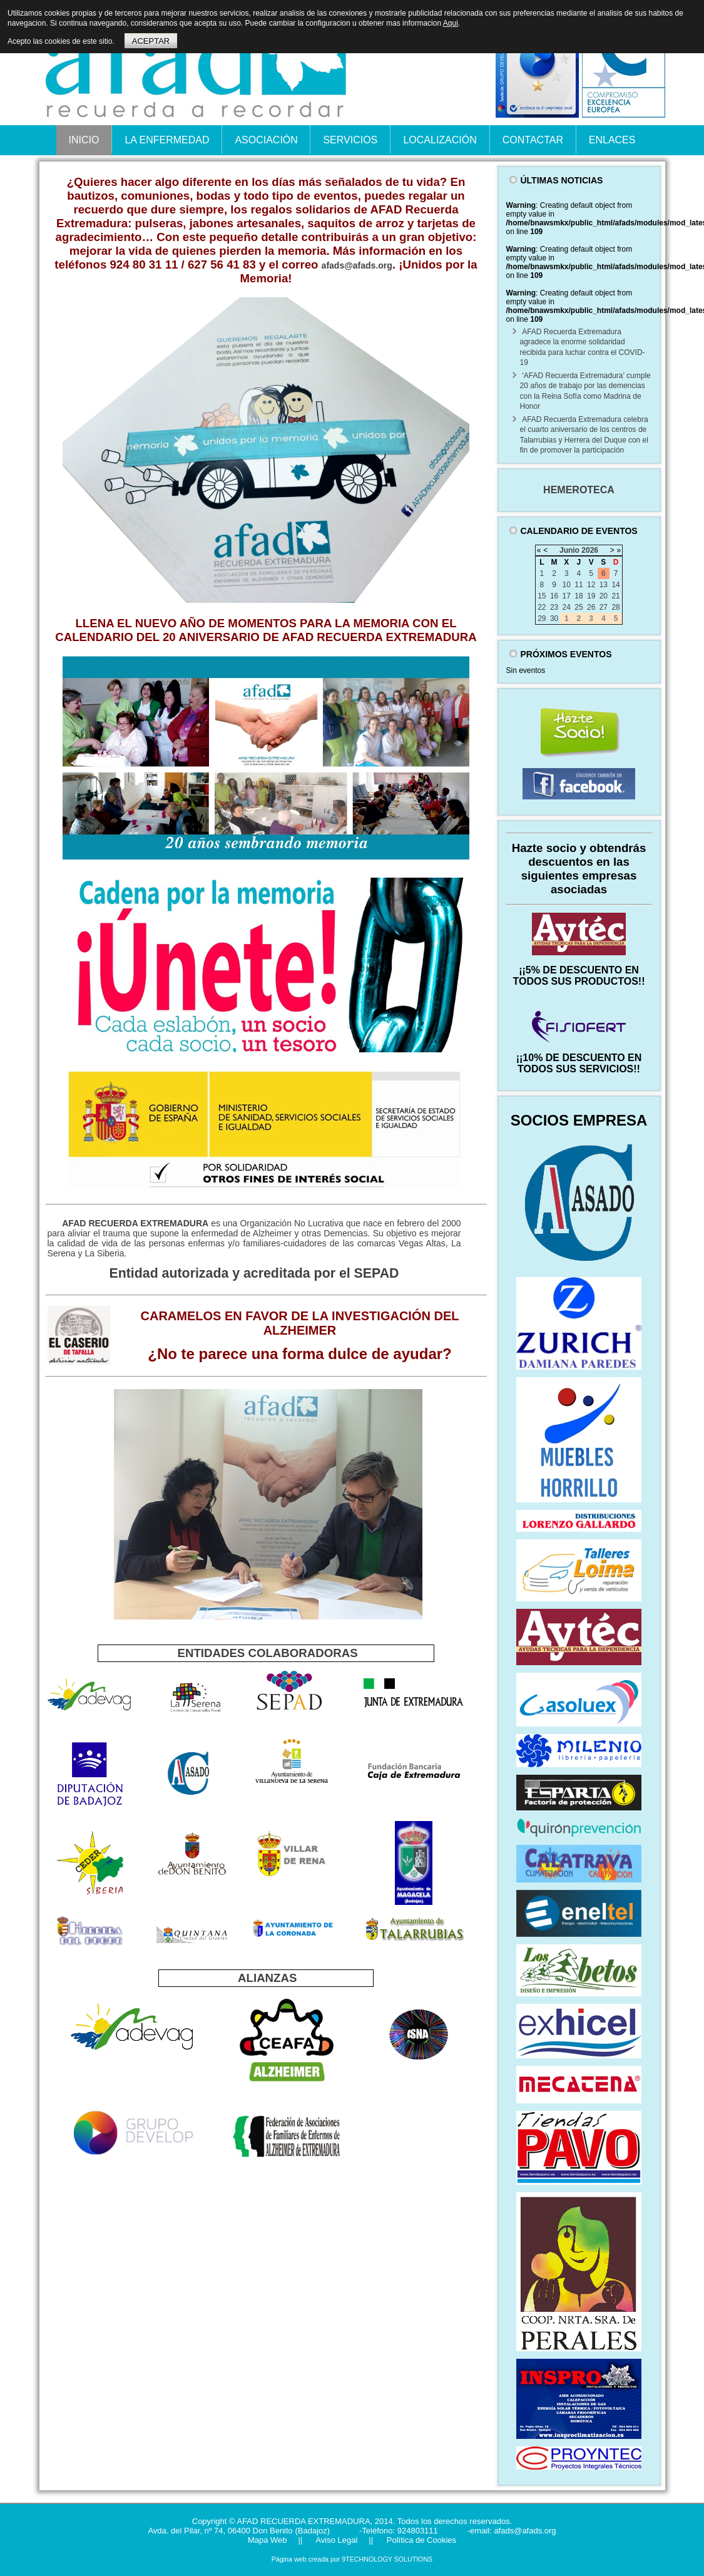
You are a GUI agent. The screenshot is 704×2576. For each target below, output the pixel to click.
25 (578, 607)
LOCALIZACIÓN (439, 140)
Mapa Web (267, 2540)
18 (578, 596)
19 (591, 596)
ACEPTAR (151, 41)
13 (603, 584)
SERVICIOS (350, 140)
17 (567, 596)
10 (567, 584)
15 (542, 596)
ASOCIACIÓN (266, 140)
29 (542, 618)
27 (603, 607)
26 (591, 607)
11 (578, 584)
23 (554, 607)
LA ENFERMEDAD (167, 140)
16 (554, 596)
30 (554, 618)
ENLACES (612, 140)
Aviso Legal (335, 2540)
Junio (569, 550)
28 (615, 607)
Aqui (450, 23)
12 (591, 584)
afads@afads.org (357, 265)
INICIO (84, 140)
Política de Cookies (420, 2540)
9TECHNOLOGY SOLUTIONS (387, 2559)
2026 (589, 550)
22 (542, 607)
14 (615, 584)
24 (567, 607)
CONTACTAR (532, 140)
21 (615, 596)
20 (603, 596)
